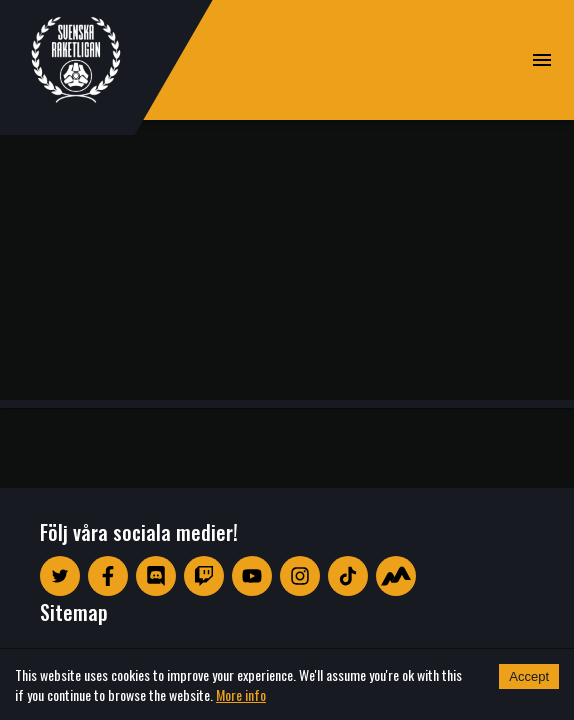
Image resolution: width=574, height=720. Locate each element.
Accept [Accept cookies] (529, 676)
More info (241, 694)
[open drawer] (542, 60)
